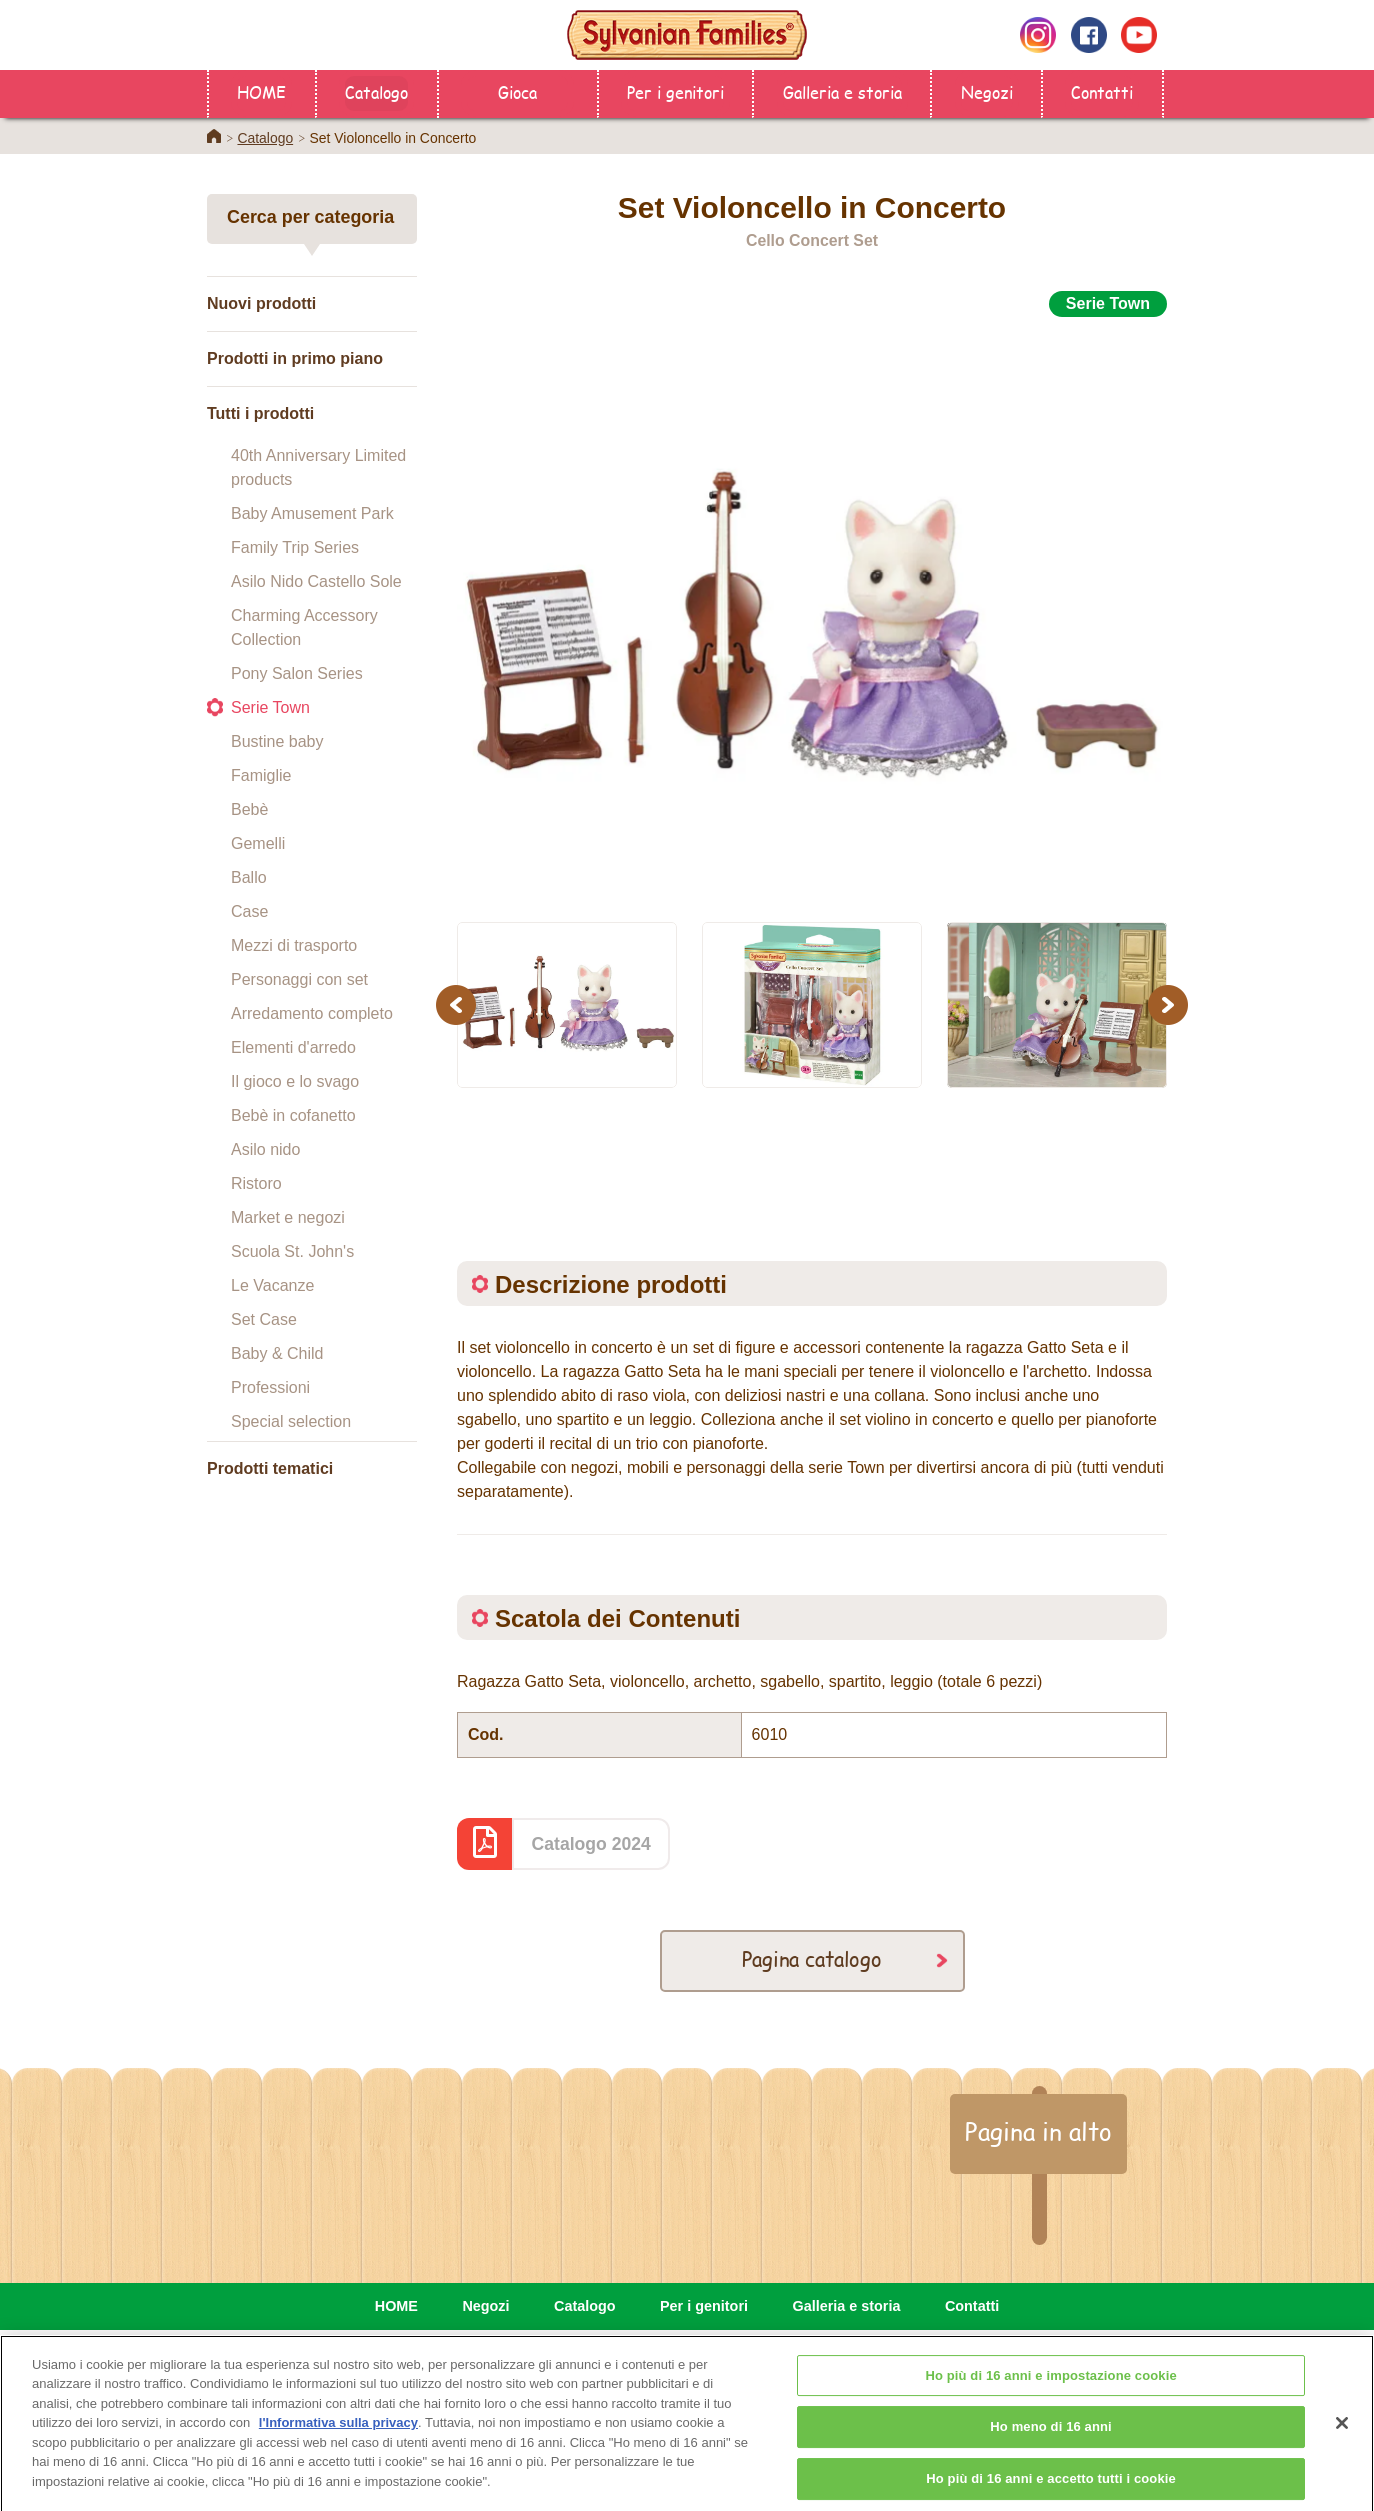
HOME (261, 91)
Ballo (249, 877)
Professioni (270, 1387)
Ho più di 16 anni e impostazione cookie (1050, 2390)
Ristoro (256, 1183)
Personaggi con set (299, 979)
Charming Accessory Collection (304, 627)
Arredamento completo (312, 1013)
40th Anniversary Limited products (318, 467)
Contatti (1102, 91)
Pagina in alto (1038, 2131)
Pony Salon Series (297, 673)
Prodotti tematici (270, 1468)
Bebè (249, 809)
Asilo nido (265, 1149)
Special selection (291, 1421)
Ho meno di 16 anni (1051, 2441)
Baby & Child (277, 1353)
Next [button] (1170, 1004)
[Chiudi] (1342, 2437)
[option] (812, 608)
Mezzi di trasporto (294, 945)
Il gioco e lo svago (295, 1081)
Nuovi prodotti (261, 303)
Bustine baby (277, 741)
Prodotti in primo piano (295, 358)
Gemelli (258, 843)
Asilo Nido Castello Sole (316, 581)
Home (214, 136)
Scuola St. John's (292, 1251)
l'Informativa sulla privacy (338, 2437)
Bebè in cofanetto (293, 1115)
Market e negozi (288, 1217)
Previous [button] (459, 1004)
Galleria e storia (842, 91)
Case (249, 911)
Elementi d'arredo (293, 1047)
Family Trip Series (295, 547)
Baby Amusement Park (312, 513)
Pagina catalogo (812, 1958)
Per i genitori (675, 91)
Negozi (987, 91)
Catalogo (376, 91)
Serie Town (270, 707)
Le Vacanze (272, 1285)
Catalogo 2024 (591, 1844)
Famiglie (261, 775)
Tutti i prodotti (260, 413)
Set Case (264, 1319)
